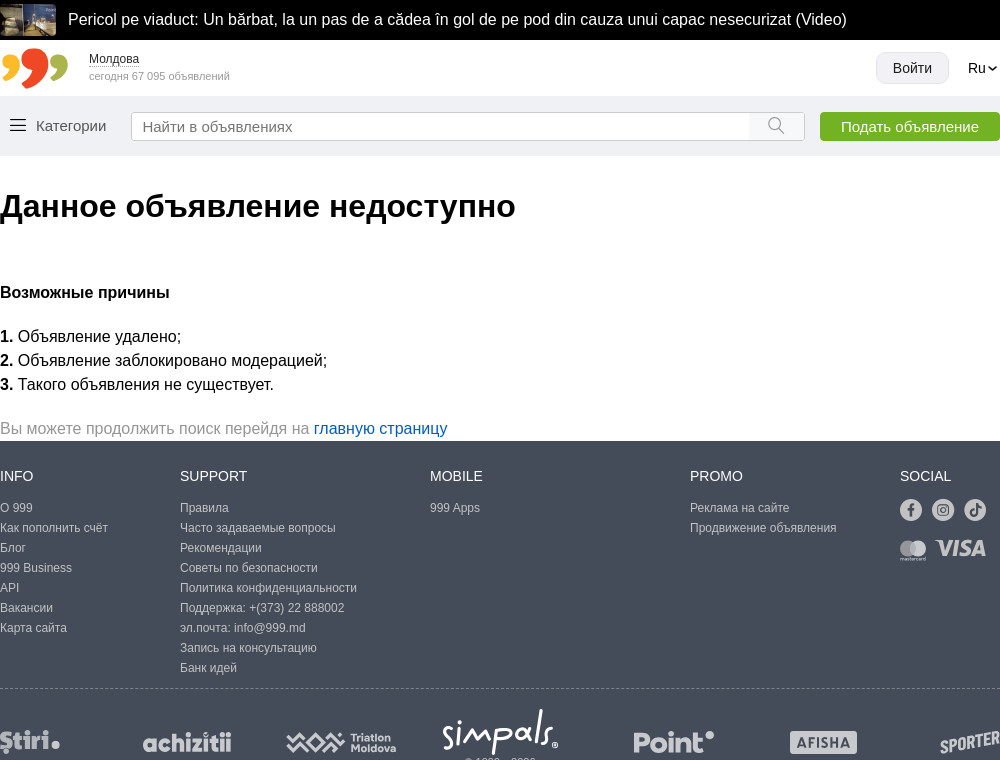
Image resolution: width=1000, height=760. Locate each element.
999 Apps (455, 508)
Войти (912, 68)
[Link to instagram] (948, 511)
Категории (71, 125)
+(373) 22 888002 (296, 608)
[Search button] (776, 126)
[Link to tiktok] (980, 511)
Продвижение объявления (763, 528)
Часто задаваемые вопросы (258, 528)
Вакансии (26, 608)
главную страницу (381, 428)
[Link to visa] (965, 554)
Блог (13, 548)
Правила (204, 508)
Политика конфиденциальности (268, 588)
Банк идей (208, 668)
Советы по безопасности (249, 568)
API (9, 588)
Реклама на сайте (740, 508)
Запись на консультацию (248, 648)
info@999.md (270, 628)
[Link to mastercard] (917, 554)
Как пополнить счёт (54, 528)
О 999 (16, 508)
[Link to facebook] (916, 511)
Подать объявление (910, 126)
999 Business (36, 568)
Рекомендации (221, 548)
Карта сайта (33, 628)
